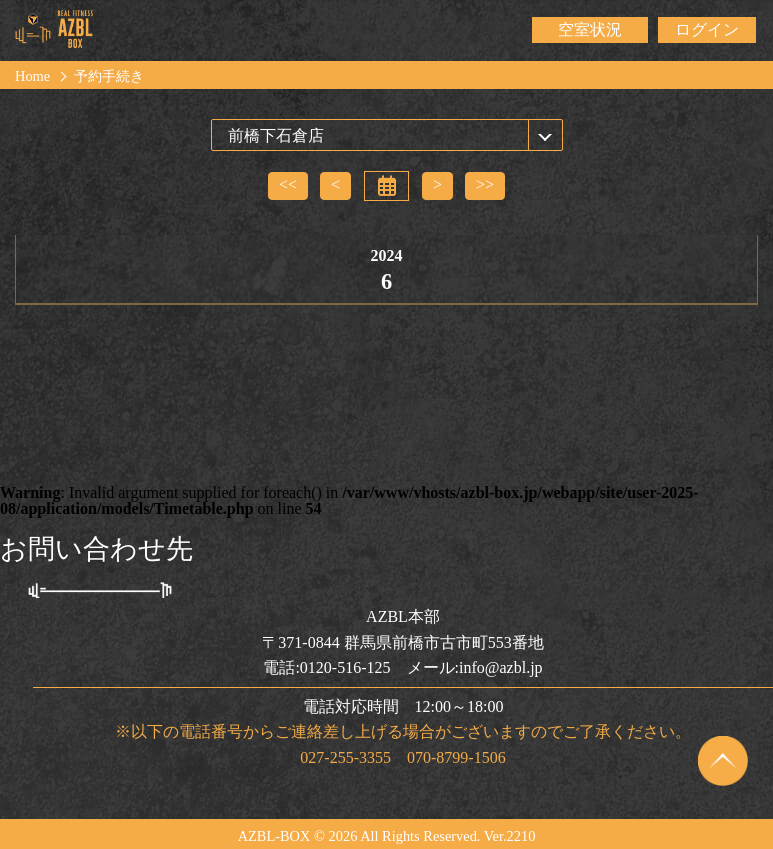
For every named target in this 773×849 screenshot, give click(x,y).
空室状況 (590, 29)
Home (32, 76)
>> (485, 184)
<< (288, 184)
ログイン (707, 29)
